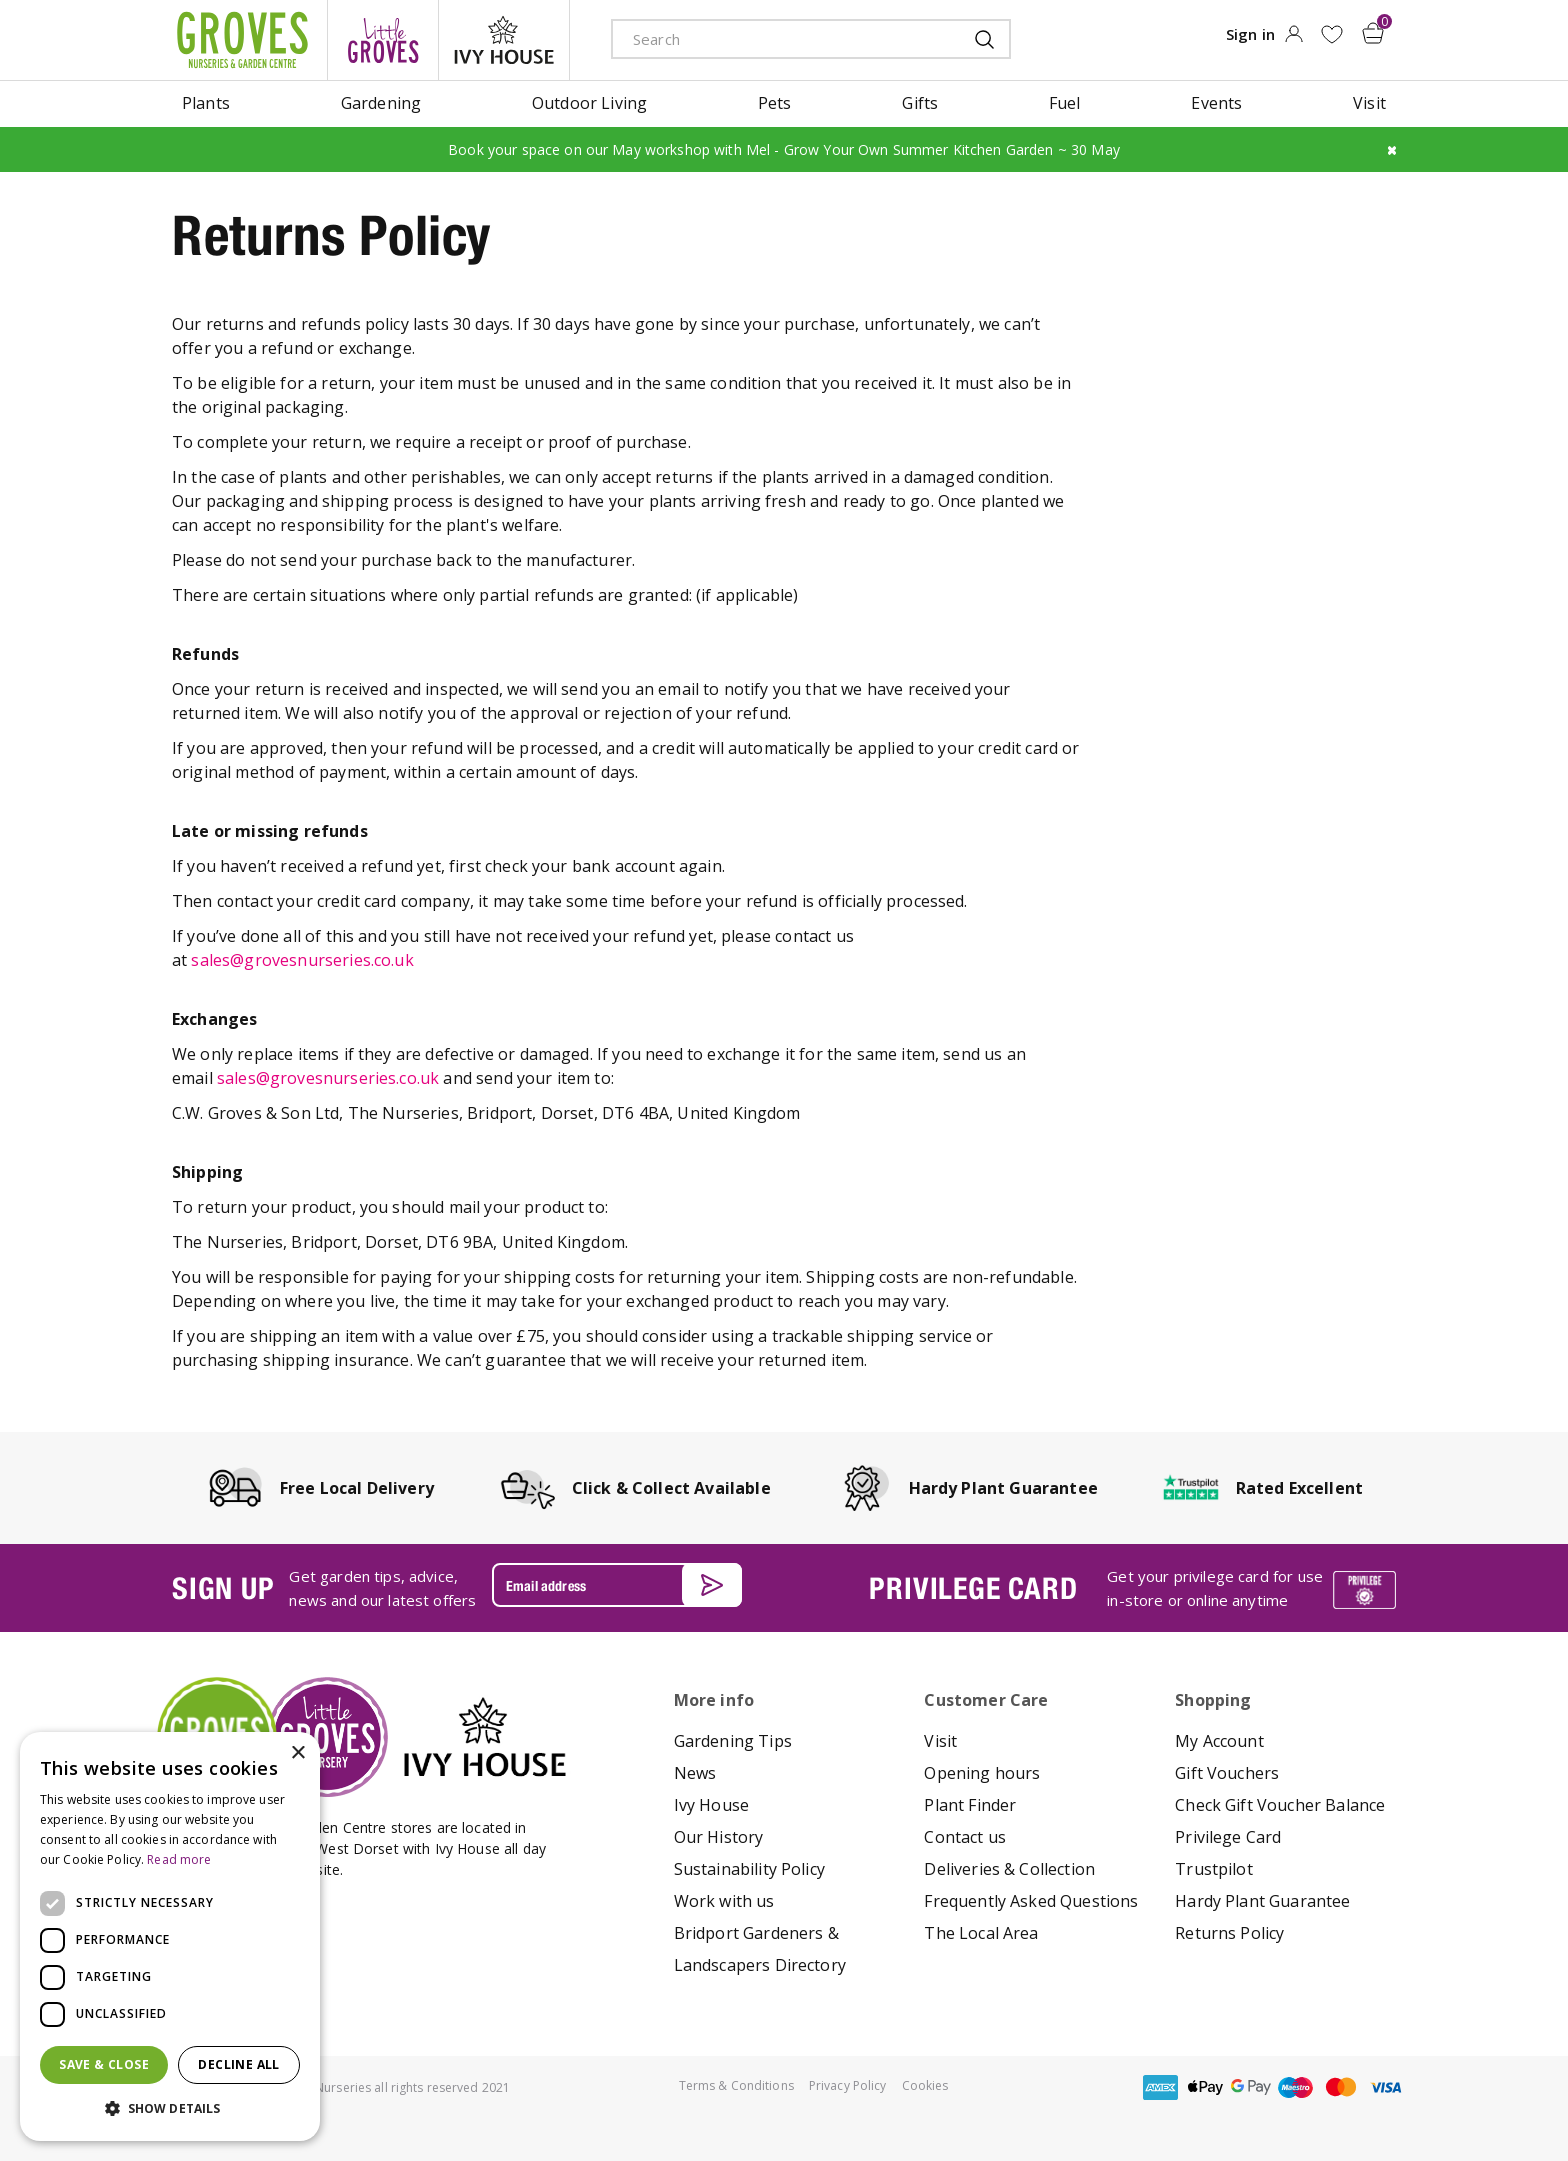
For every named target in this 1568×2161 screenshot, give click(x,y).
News (695, 1773)
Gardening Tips (733, 1741)
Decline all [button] (238, 2064)
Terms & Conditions (736, 2085)
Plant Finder (970, 1805)
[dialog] (170, 1936)
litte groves (383, 40)
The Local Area (981, 1933)
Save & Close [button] (104, 2064)
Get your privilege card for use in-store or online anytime (1215, 1588)
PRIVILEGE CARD (973, 1588)
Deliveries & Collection (1009, 1869)
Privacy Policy (848, 2085)
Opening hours (982, 1773)
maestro (1296, 2087)
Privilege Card (1228, 1837)
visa (1386, 2087)
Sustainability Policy (749, 1869)
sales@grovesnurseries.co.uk (302, 960)
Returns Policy (1229, 1933)
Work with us (724, 1901)
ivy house (504, 40)
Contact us (965, 1837)
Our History (719, 1837)
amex (1161, 2087)
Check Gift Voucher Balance (1280, 1805)
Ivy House (711, 1805)
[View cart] (1373, 33)
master (1341, 2087)
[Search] (771, 39)
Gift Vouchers (1227, 1773)
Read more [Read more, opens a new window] (179, 1859)
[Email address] (617, 1585)
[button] (170, 2109)
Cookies (925, 2085)
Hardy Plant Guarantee (1262, 1901)
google (1251, 2087)
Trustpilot (1214, 1869)
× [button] (297, 1753)
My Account (1219, 1741)
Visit (940, 1741)
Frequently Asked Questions (1031, 1901)
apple (1206, 2087)
